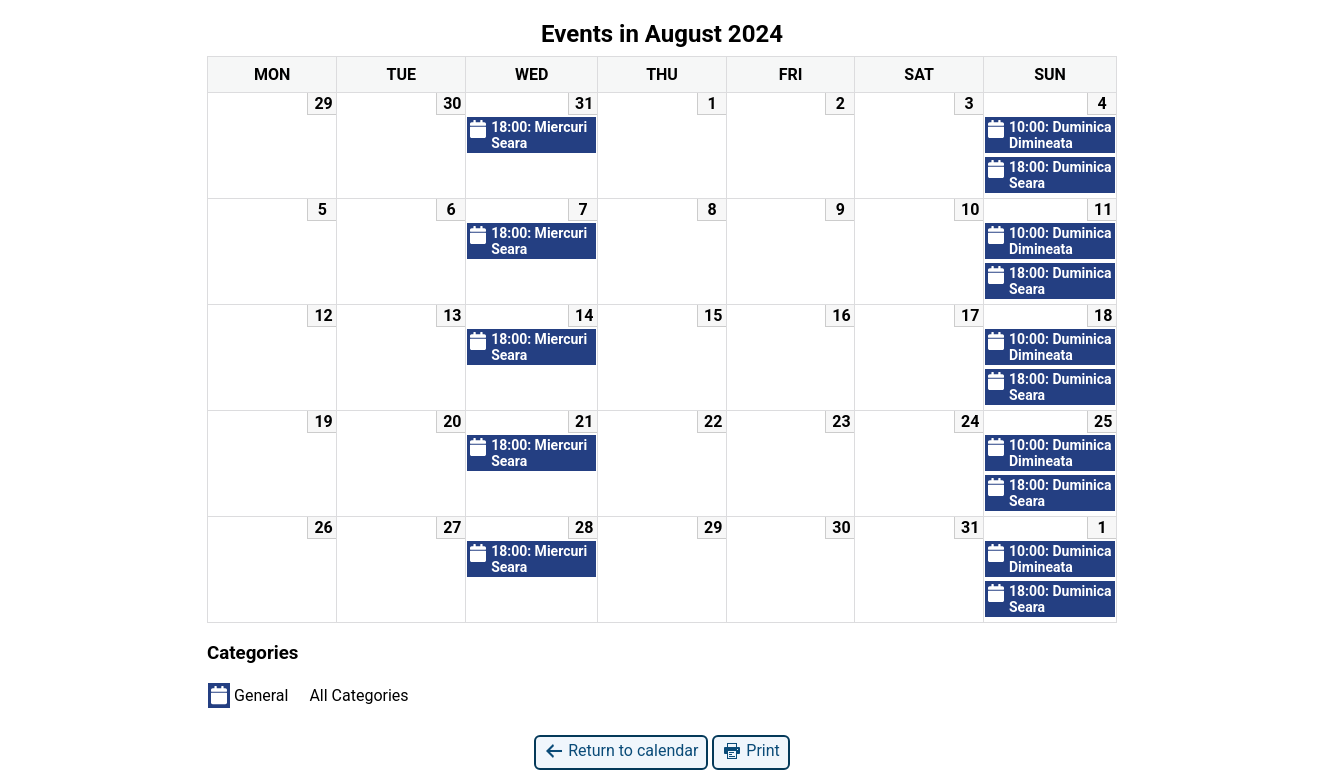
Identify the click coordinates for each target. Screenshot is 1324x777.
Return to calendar (621, 751)
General (248, 695)
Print (750, 751)
